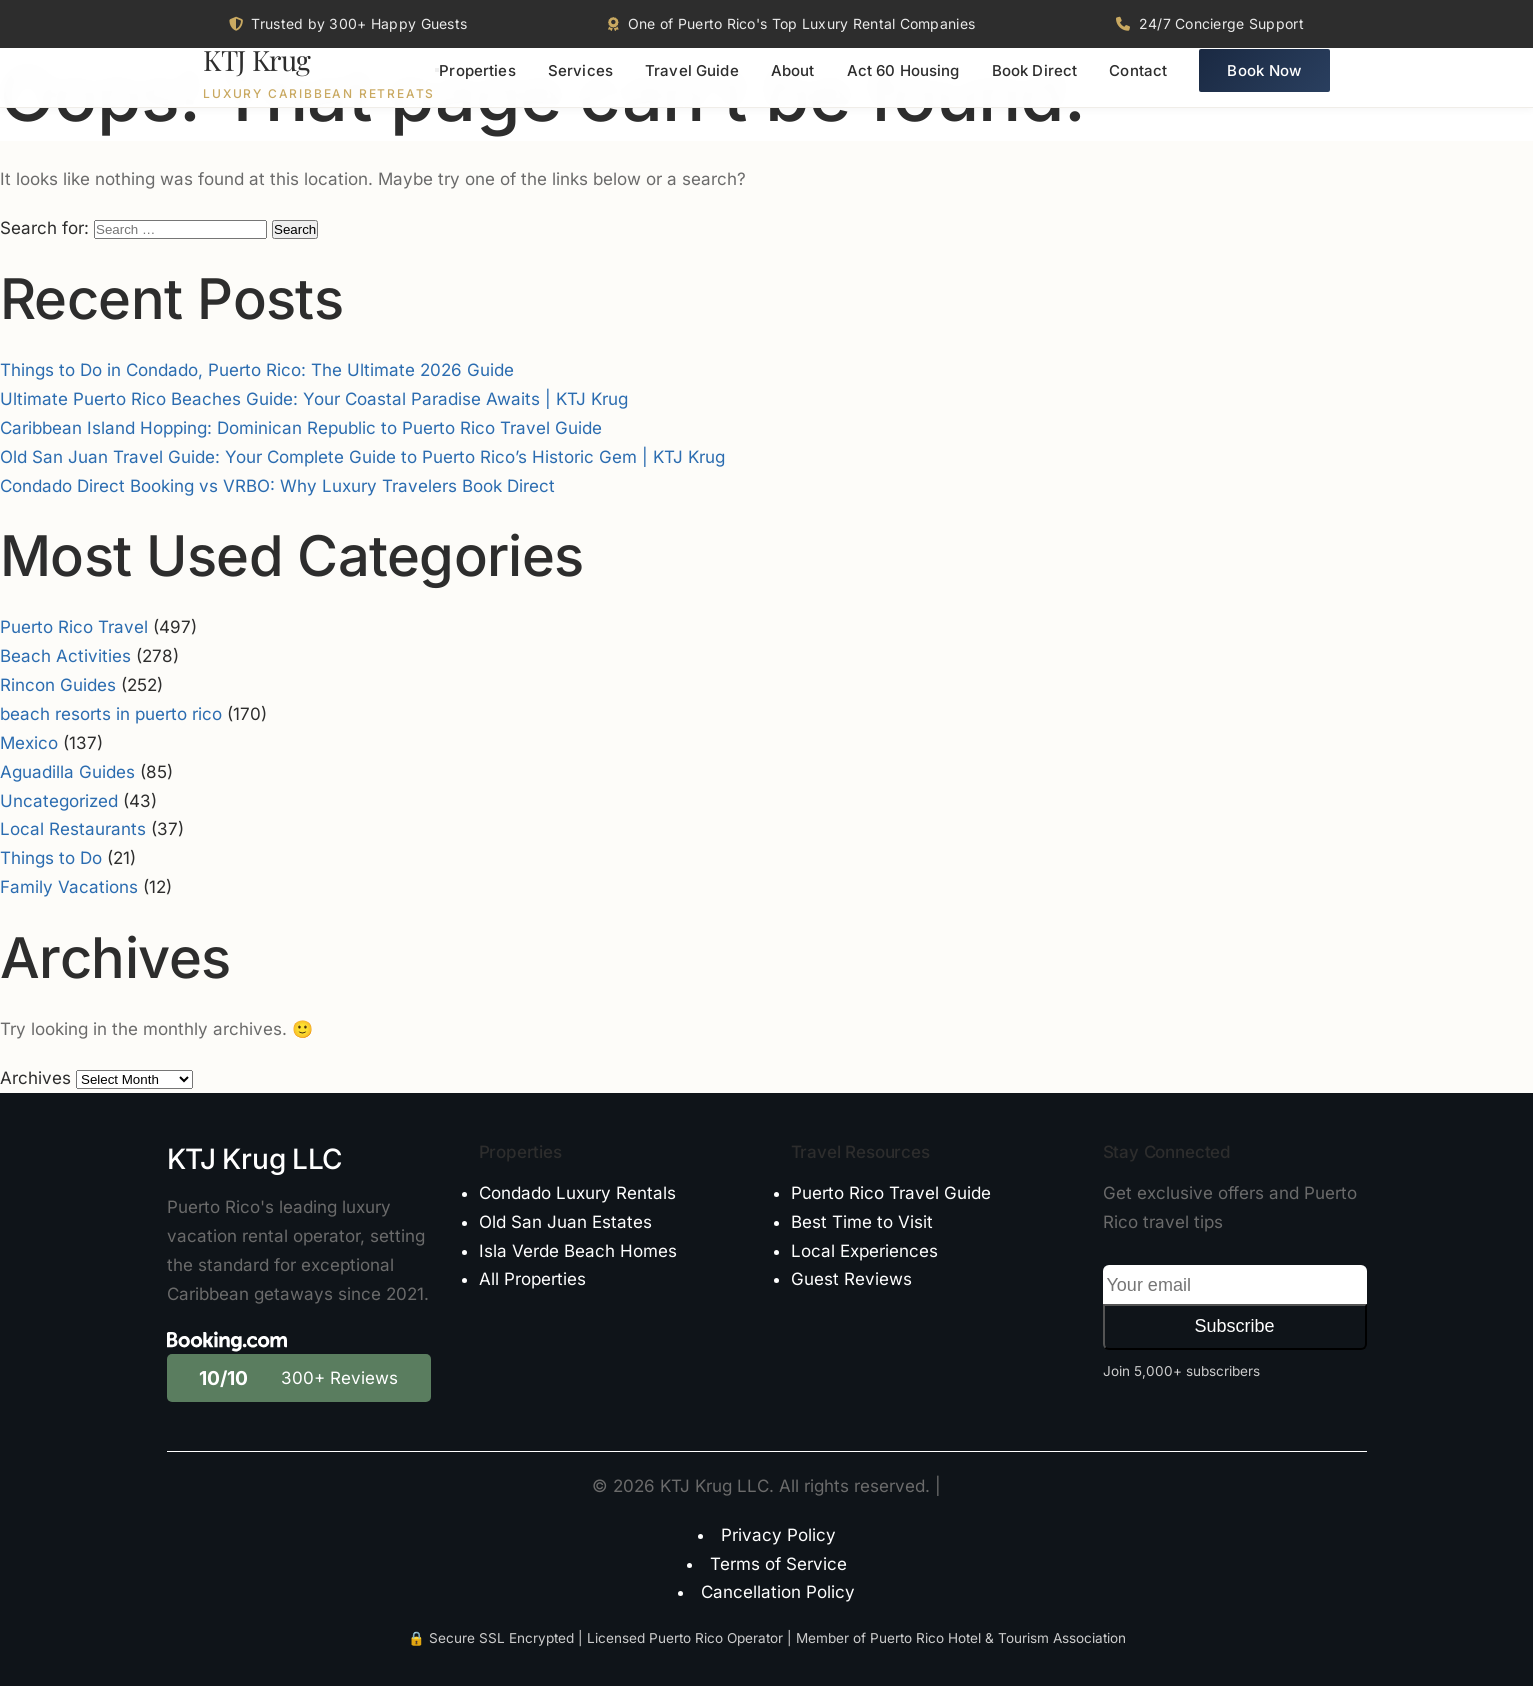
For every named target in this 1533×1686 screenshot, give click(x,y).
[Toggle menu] (437, 85)
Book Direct (1035, 85)
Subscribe (1234, 1326)
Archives (35, 1078)
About (793, 85)
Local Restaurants (73, 829)
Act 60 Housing (903, 85)
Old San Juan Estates (565, 1222)
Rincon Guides (58, 685)
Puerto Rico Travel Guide (891, 1193)
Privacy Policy (778, 1535)
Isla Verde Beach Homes (578, 1251)
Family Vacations (69, 887)
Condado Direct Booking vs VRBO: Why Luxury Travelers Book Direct (277, 486)
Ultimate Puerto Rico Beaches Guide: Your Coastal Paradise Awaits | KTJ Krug (314, 399)
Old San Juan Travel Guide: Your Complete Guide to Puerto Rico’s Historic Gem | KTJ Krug (362, 457)
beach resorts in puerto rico (111, 714)
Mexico (29, 743)
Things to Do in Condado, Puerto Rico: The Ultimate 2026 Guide (257, 370)
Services (580, 85)
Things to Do (51, 858)
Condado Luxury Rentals (577, 1193)
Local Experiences (864, 1251)
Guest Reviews (851, 1279)
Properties (477, 85)
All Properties (532, 1279)
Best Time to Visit (862, 1222)
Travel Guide (692, 85)
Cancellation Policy (778, 1592)
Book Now (1264, 85)
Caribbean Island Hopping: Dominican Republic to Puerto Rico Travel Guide (301, 428)
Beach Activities (65, 656)
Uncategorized (59, 801)
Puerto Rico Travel (74, 627)
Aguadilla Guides (67, 772)
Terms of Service (778, 1564)
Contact (1138, 85)
